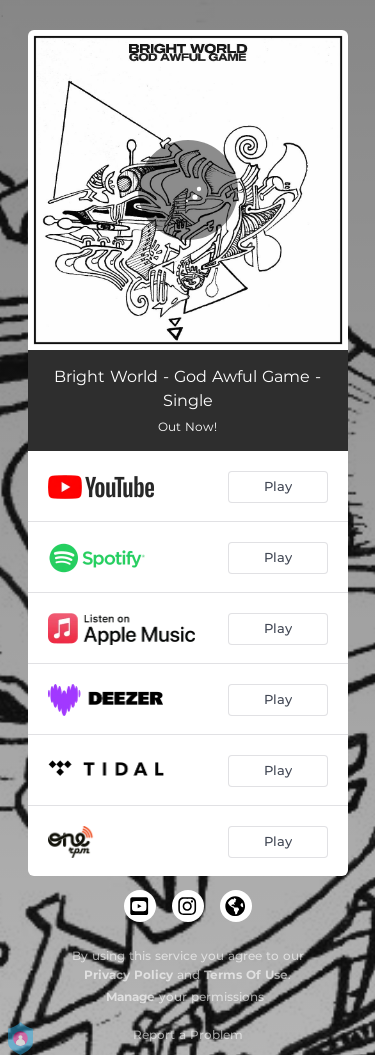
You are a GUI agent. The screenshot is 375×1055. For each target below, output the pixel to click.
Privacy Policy (128, 974)
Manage (130, 996)
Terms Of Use (246, 974)
